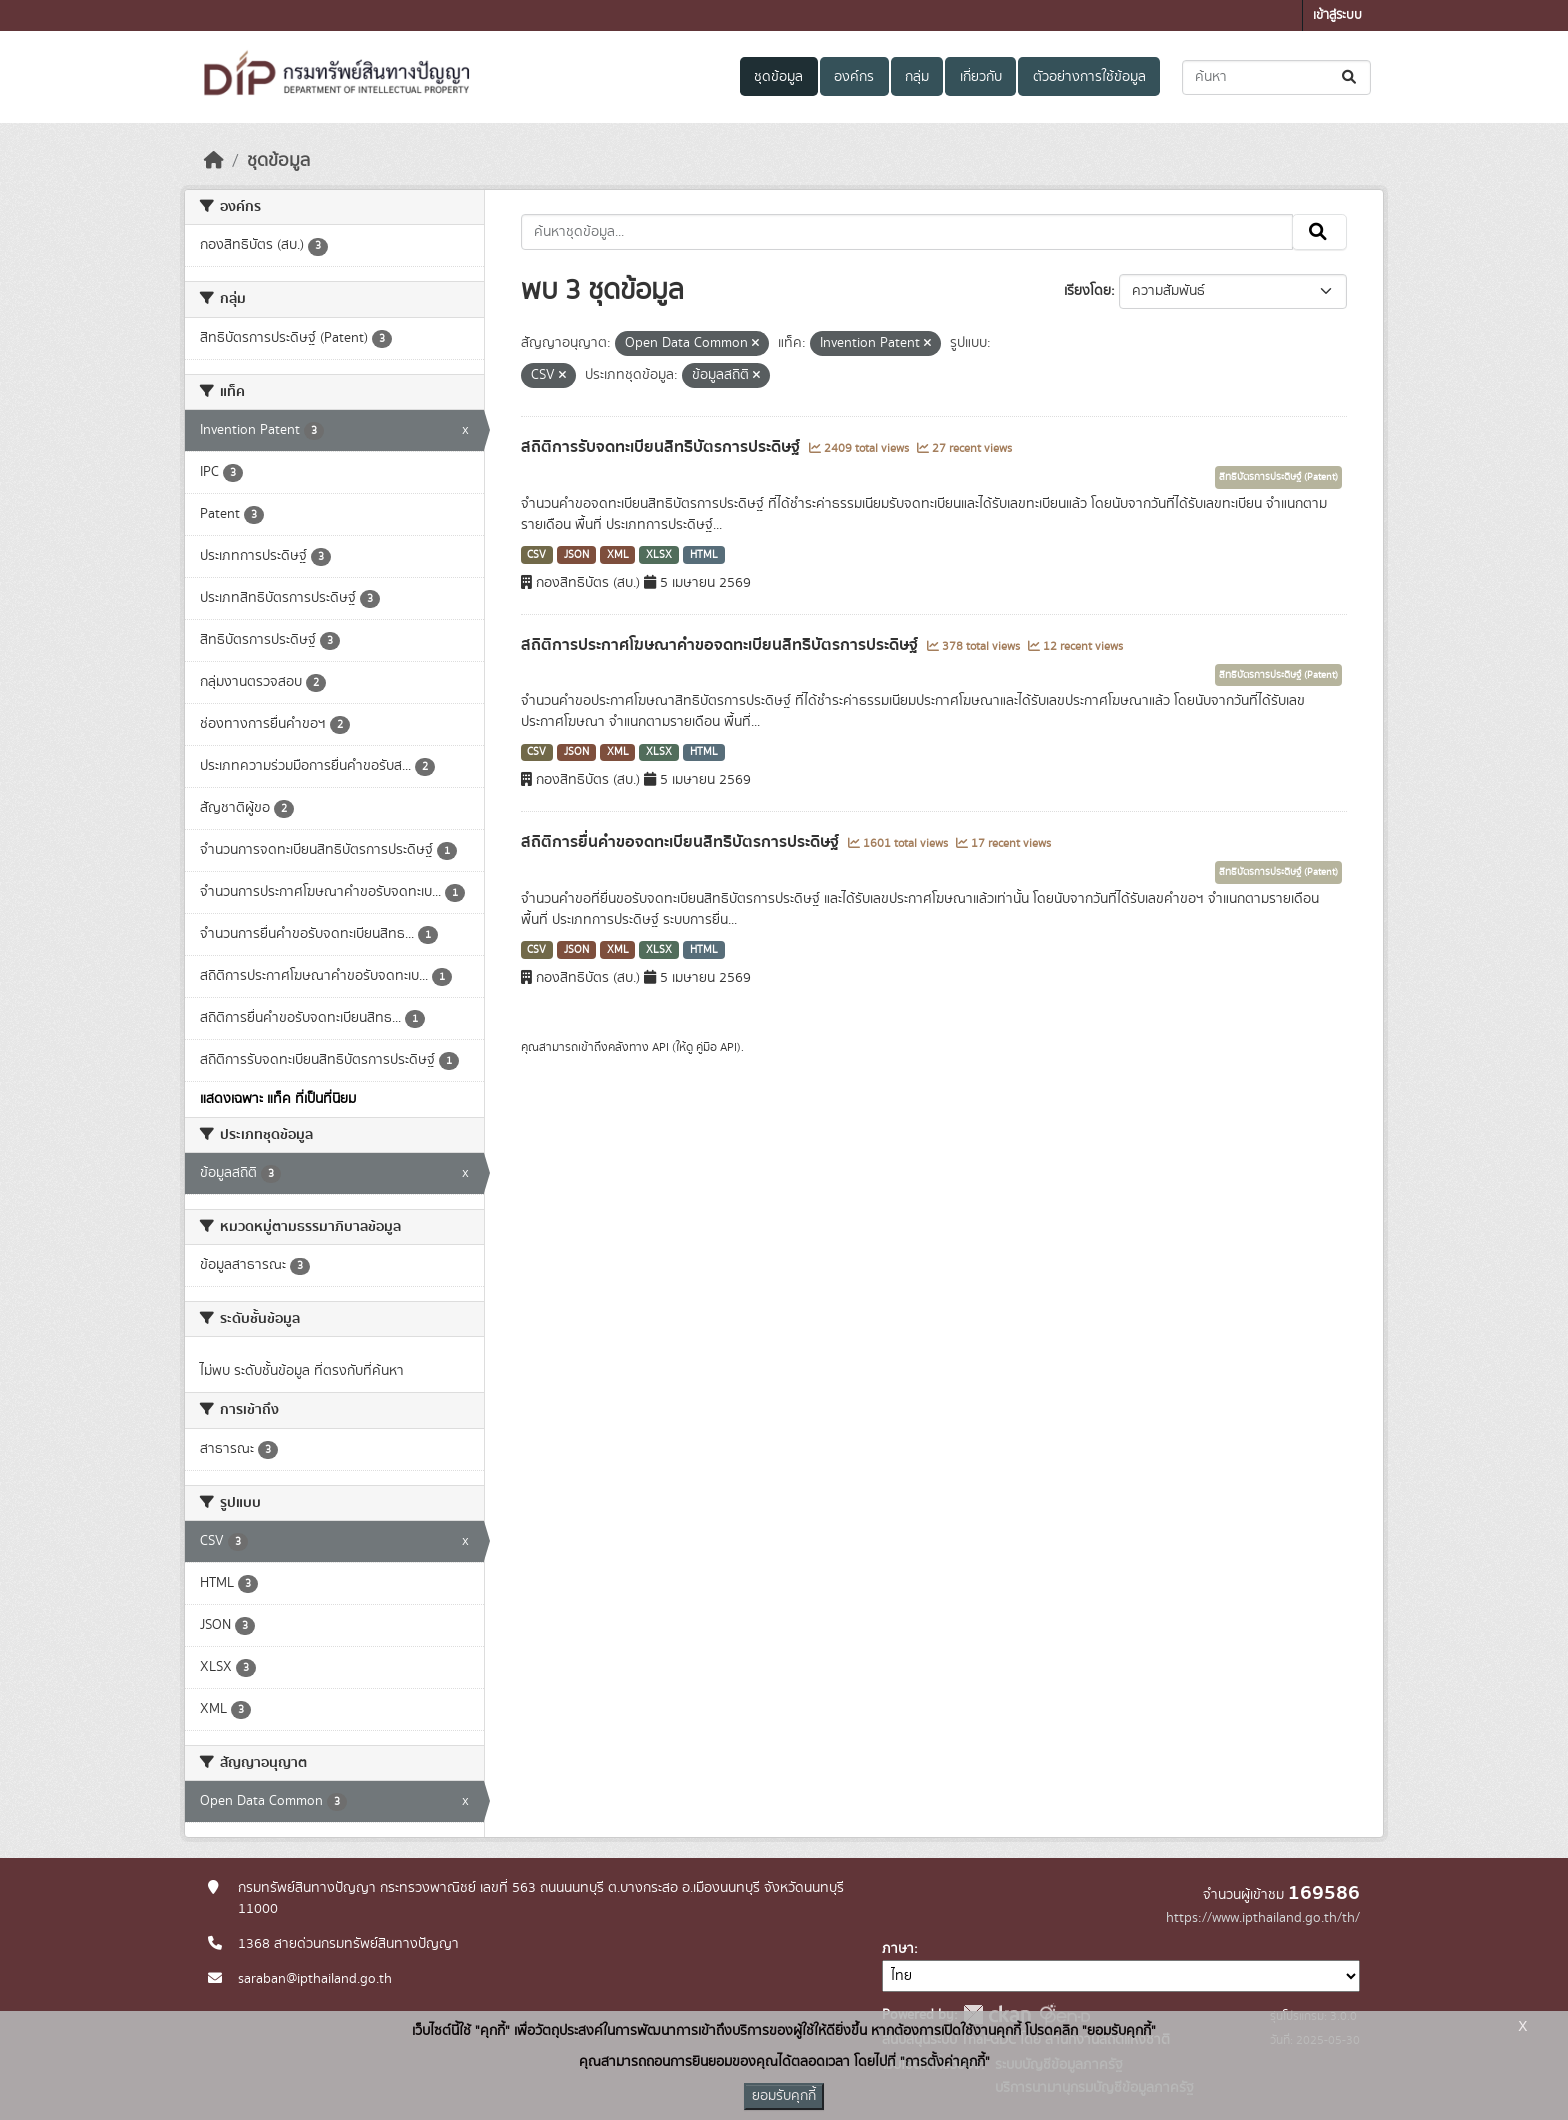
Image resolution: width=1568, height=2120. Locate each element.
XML (618, 555)
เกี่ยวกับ (981, 77)
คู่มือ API (716, 1047)
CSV (536, 555)
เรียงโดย (1087, 291)
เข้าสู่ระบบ (1337, 15)
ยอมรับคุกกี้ (784, 2096)
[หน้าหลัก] (214, 161)
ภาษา (898, 1949)
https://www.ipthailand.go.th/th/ (1263, 1918)
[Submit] (1350, 77)
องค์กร (854, 77)
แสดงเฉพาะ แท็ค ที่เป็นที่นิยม (278, 1099)
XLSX (659, 555)
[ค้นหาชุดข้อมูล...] (1276, 77)
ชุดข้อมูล (778, 77)
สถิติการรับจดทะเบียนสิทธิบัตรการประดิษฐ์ (662, 447)
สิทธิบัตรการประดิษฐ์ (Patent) (1278, 477)
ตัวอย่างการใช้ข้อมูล (1089, 77)
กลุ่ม (917, 77)
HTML (704, 555)
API (660, 1047)
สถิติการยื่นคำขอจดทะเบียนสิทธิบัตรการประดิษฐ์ (682, 842)
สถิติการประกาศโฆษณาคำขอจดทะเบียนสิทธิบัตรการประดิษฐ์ (721, 645)
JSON (576, 555)
